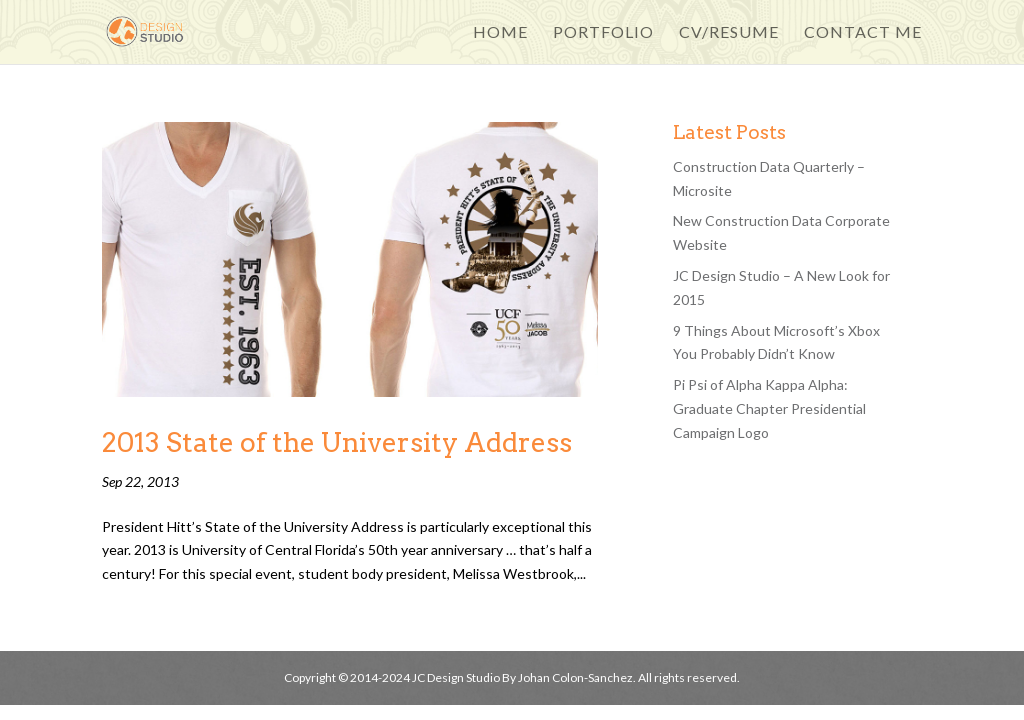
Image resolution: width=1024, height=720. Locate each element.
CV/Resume (729, 33)
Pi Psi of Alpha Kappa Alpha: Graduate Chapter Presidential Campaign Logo (769, 408)
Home (500, 33)
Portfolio (603, 33)
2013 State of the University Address (337, 442)
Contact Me (863, 33)
